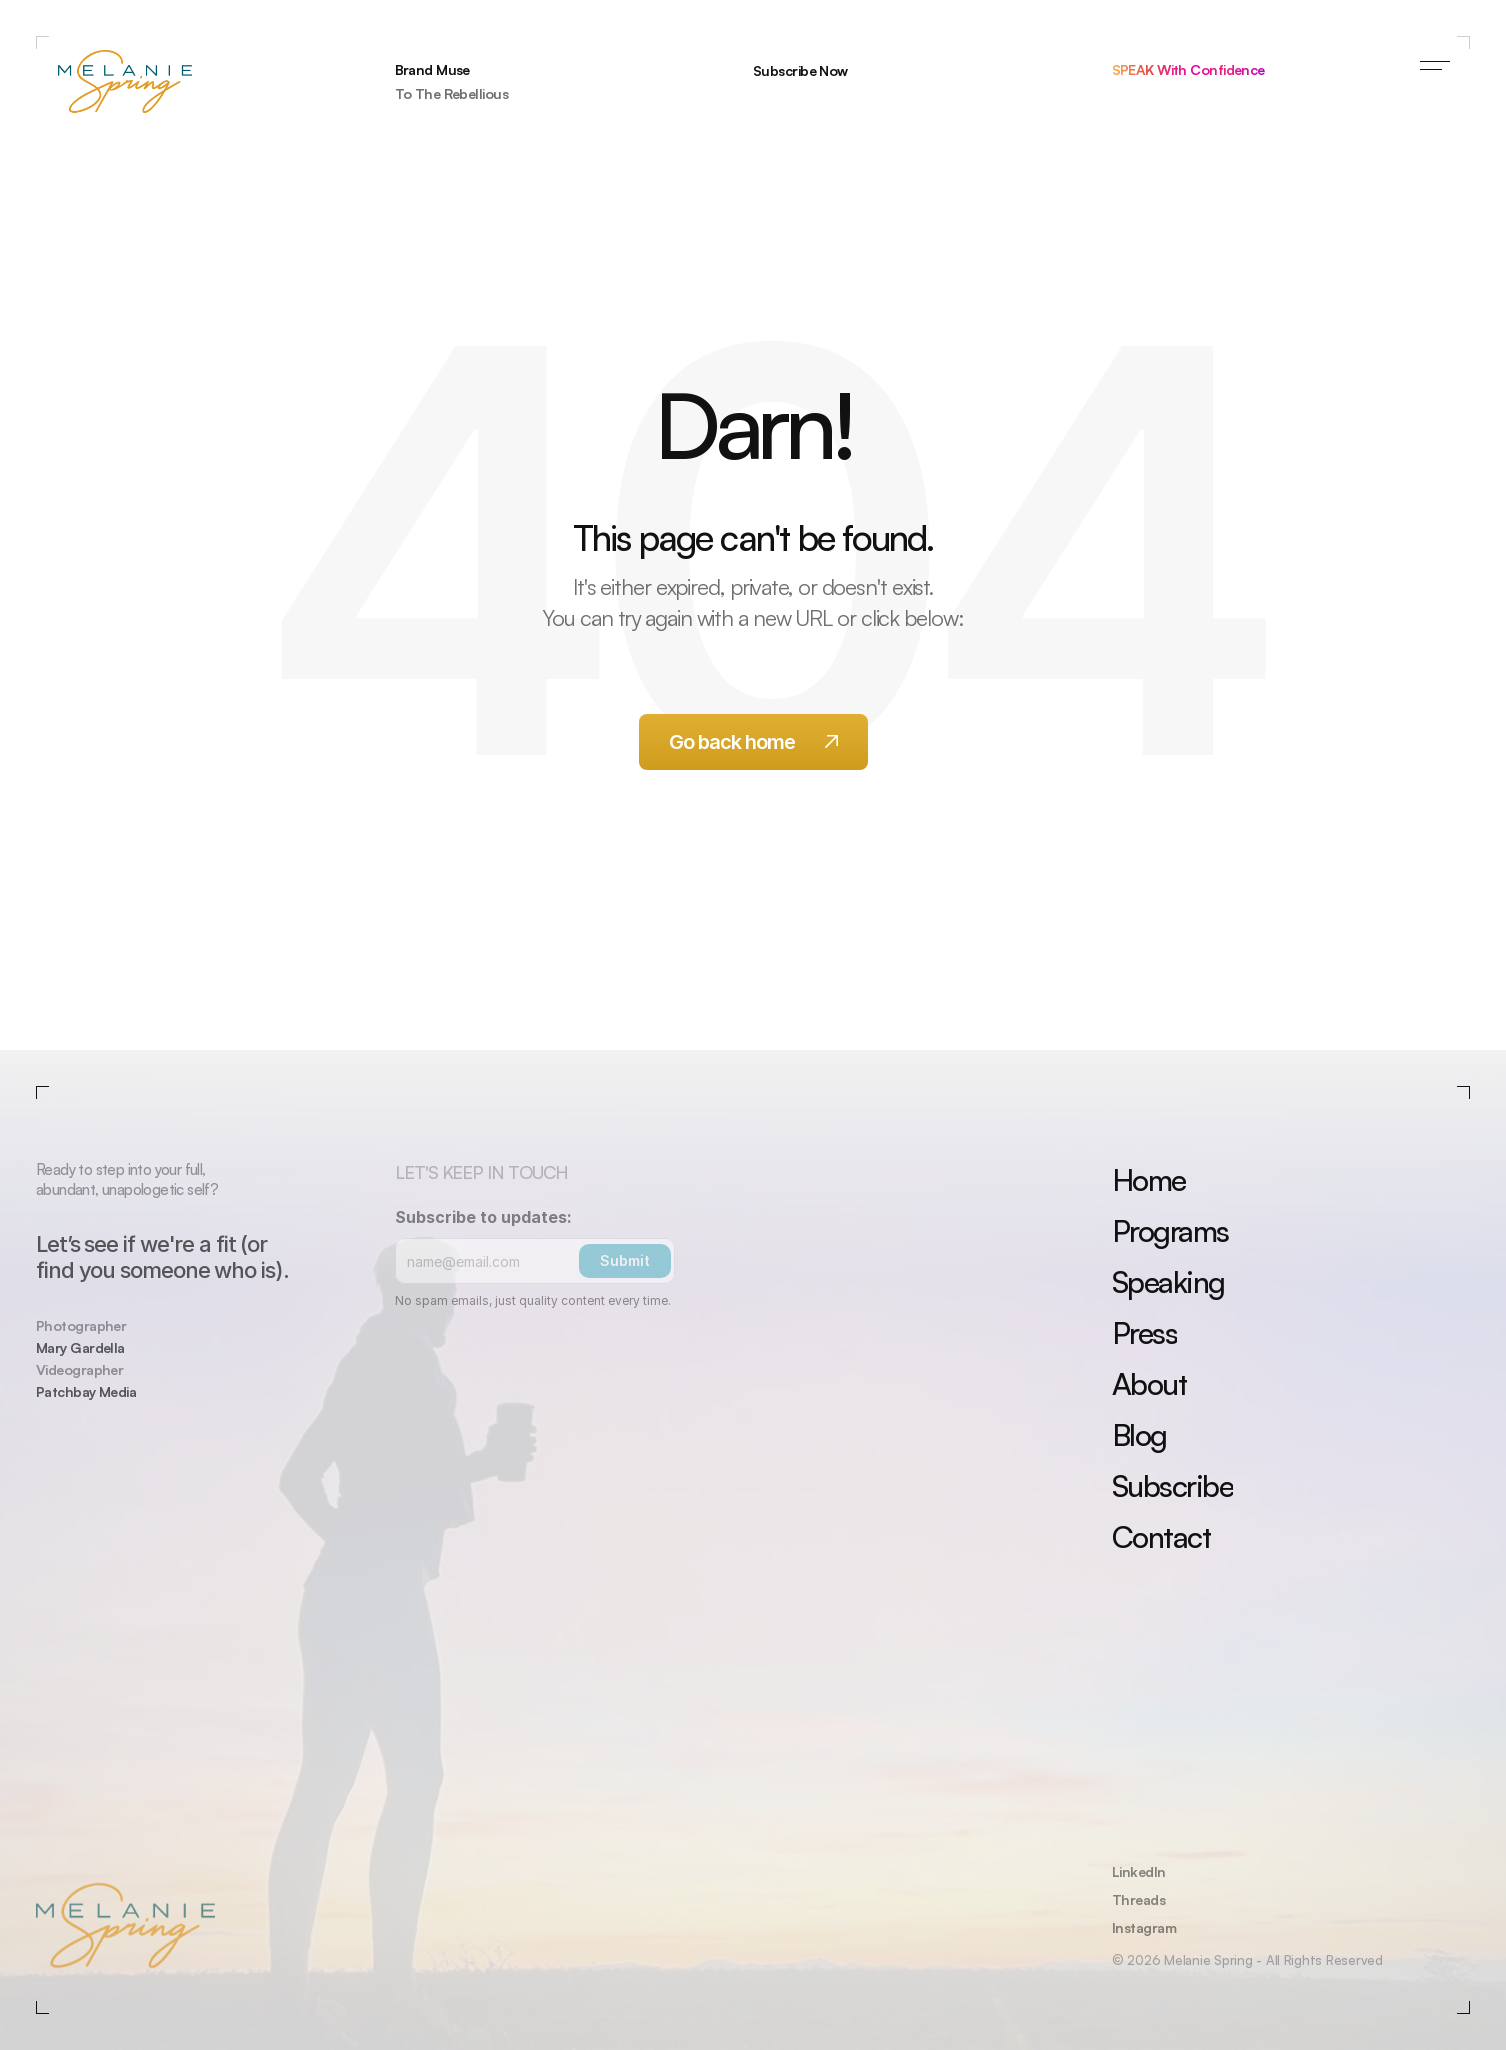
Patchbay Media (86, 1391)
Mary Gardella (80, 1347)
